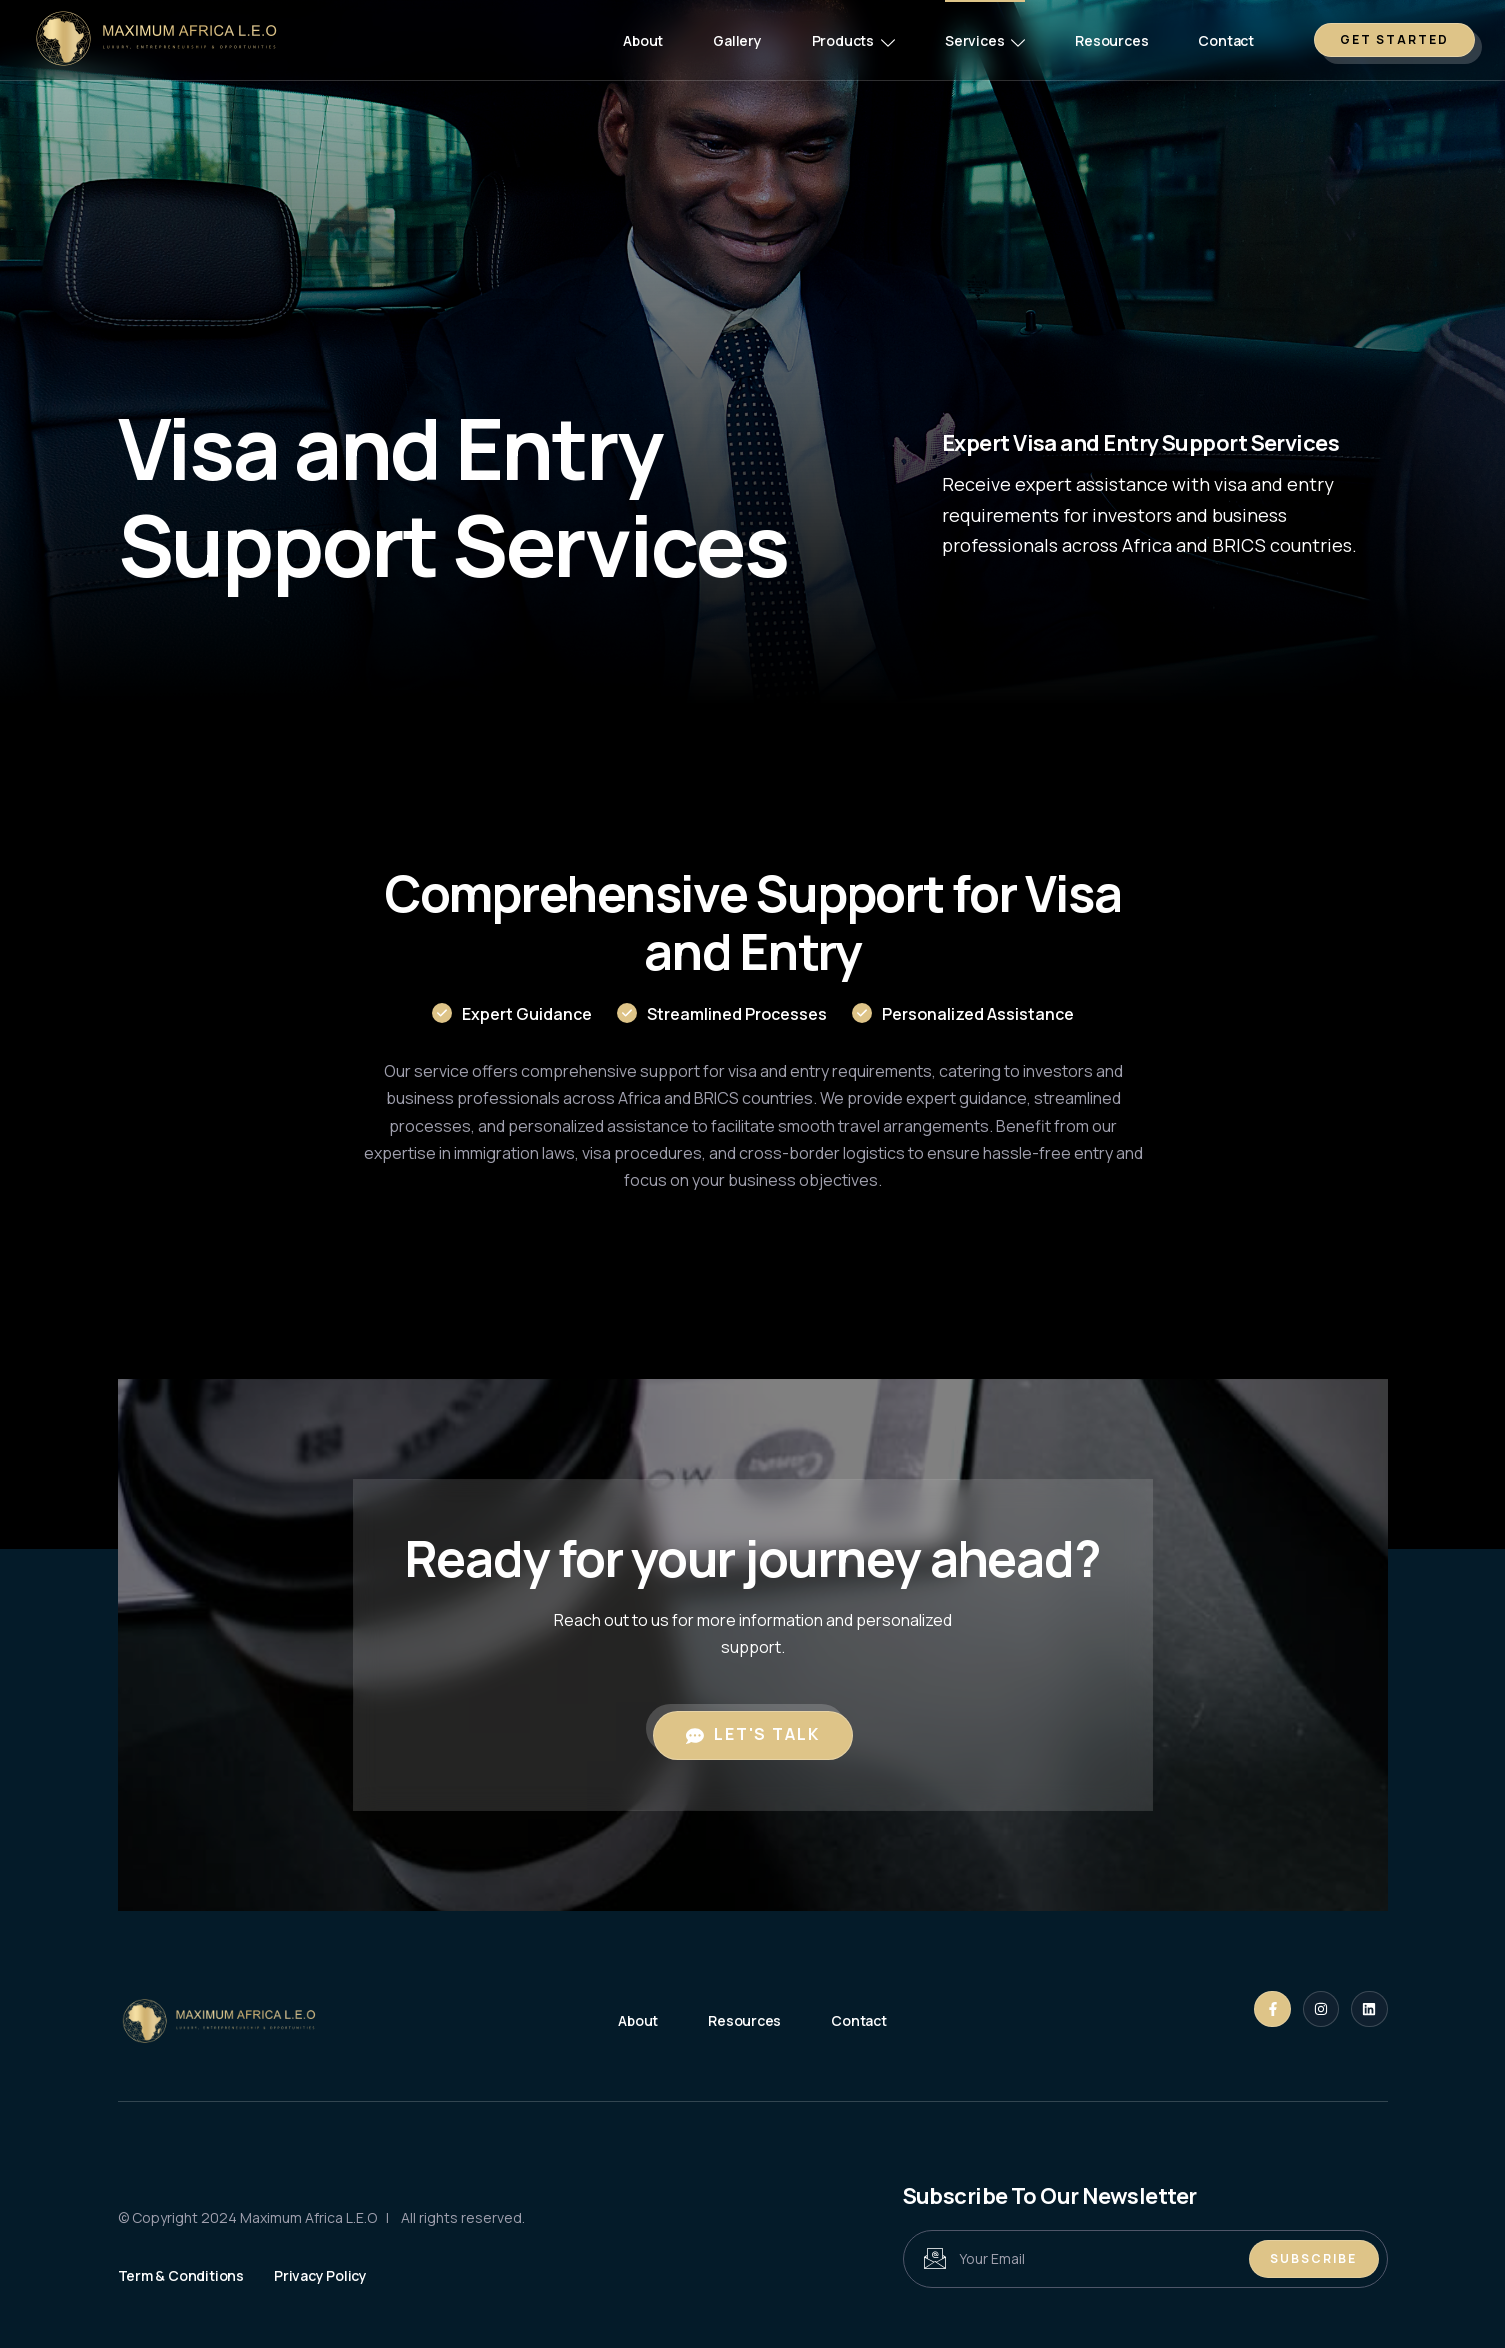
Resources (1111, 40)
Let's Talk (753, 1734)
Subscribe (1313, 2258)
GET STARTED (1394, 39)
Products (853, 40)
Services (985, 40)
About (643, 40)
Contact (1226, 40)
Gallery (737, 40)
